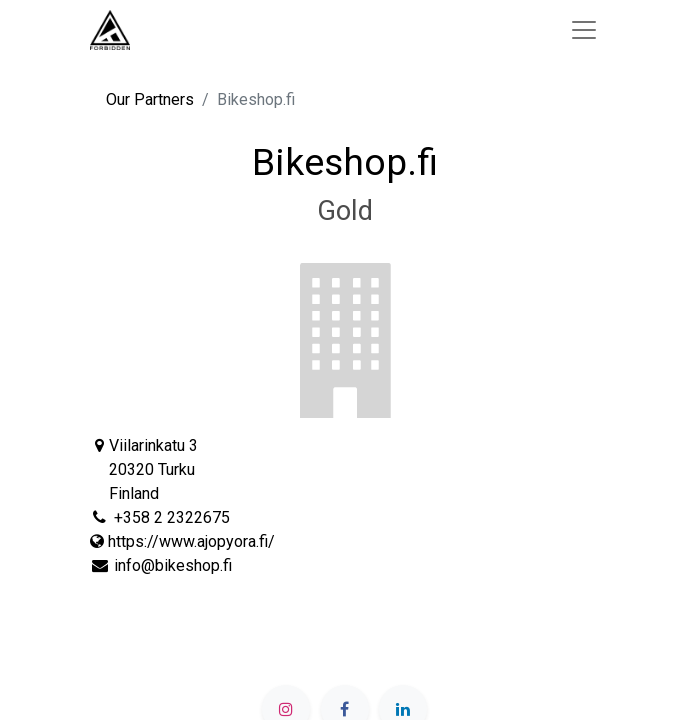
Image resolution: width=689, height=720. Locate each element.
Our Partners (150, 99)
